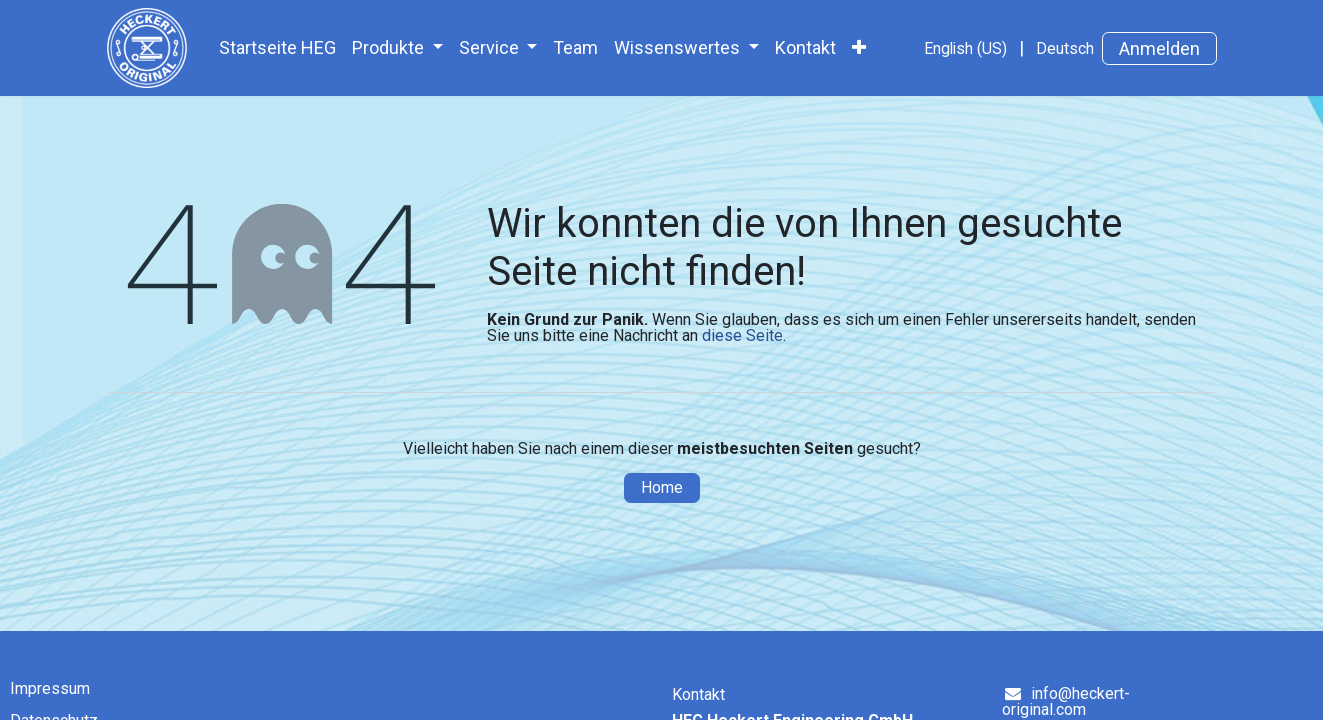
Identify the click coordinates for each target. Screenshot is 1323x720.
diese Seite (742, 335)
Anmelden (1159, 48)
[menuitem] (277, 48)
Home (662, 487)
